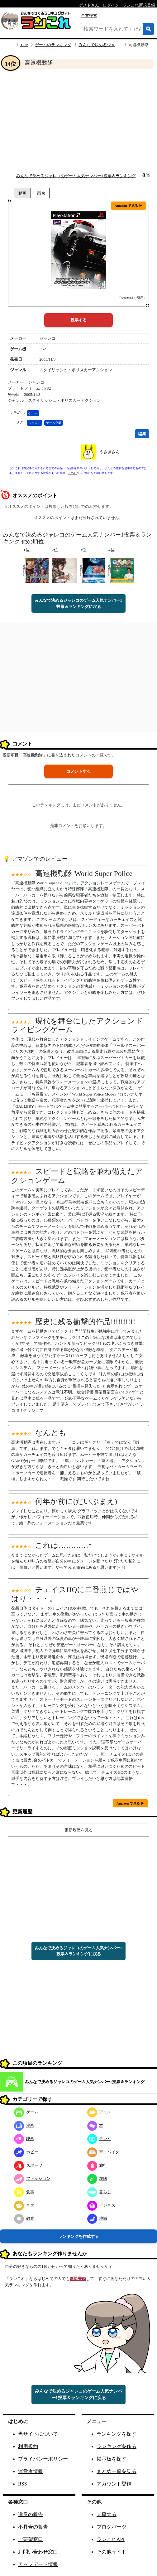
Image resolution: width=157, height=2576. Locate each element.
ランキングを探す (116, 2434)
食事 (24, 2192)
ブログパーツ (111, 2527)
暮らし (99, 2192)
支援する (107, 2514)
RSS (22, 2483)
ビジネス (101, 2205)
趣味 (97, 2178)
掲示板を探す (111, 2459)
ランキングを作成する (78, 2236)
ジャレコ (34, 423)
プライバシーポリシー (43, 2459)
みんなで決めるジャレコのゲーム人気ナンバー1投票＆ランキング (76, 175)
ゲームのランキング (53, 44)
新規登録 (78, 2278)
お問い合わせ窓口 (38, 2551)
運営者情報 (30, 2471)
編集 (142, 433)
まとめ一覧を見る (116, 2471)
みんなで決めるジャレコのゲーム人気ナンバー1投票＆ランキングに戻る (78, 603)
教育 (24, 2218)
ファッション (32, 2178)
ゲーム (33, 413)
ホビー (26, 2152)
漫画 (24, 2125)
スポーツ (28, 2165)
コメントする (78, 771)
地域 (97, 2218)
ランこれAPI (111, 2539)
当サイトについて (38, 2434)
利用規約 (28, 2446)
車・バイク (103, 2152)
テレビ (99, 2138)
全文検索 (89, 15)
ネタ (24, 2205)
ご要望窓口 (30, 2539)
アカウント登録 (114, 2483)
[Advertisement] (78, 120)
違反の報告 (30, 2514)
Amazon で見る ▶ (128, 205)
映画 (24, 2138)
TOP (24, 44)
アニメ (99, 2112)
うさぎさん (109, 452)
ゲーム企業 (53, 423)
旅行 (97, 2165)
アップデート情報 (38, 2564)
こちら (72, 472)
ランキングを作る (116, 2446)
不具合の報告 (33, 2527)
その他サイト (111, 2551)
